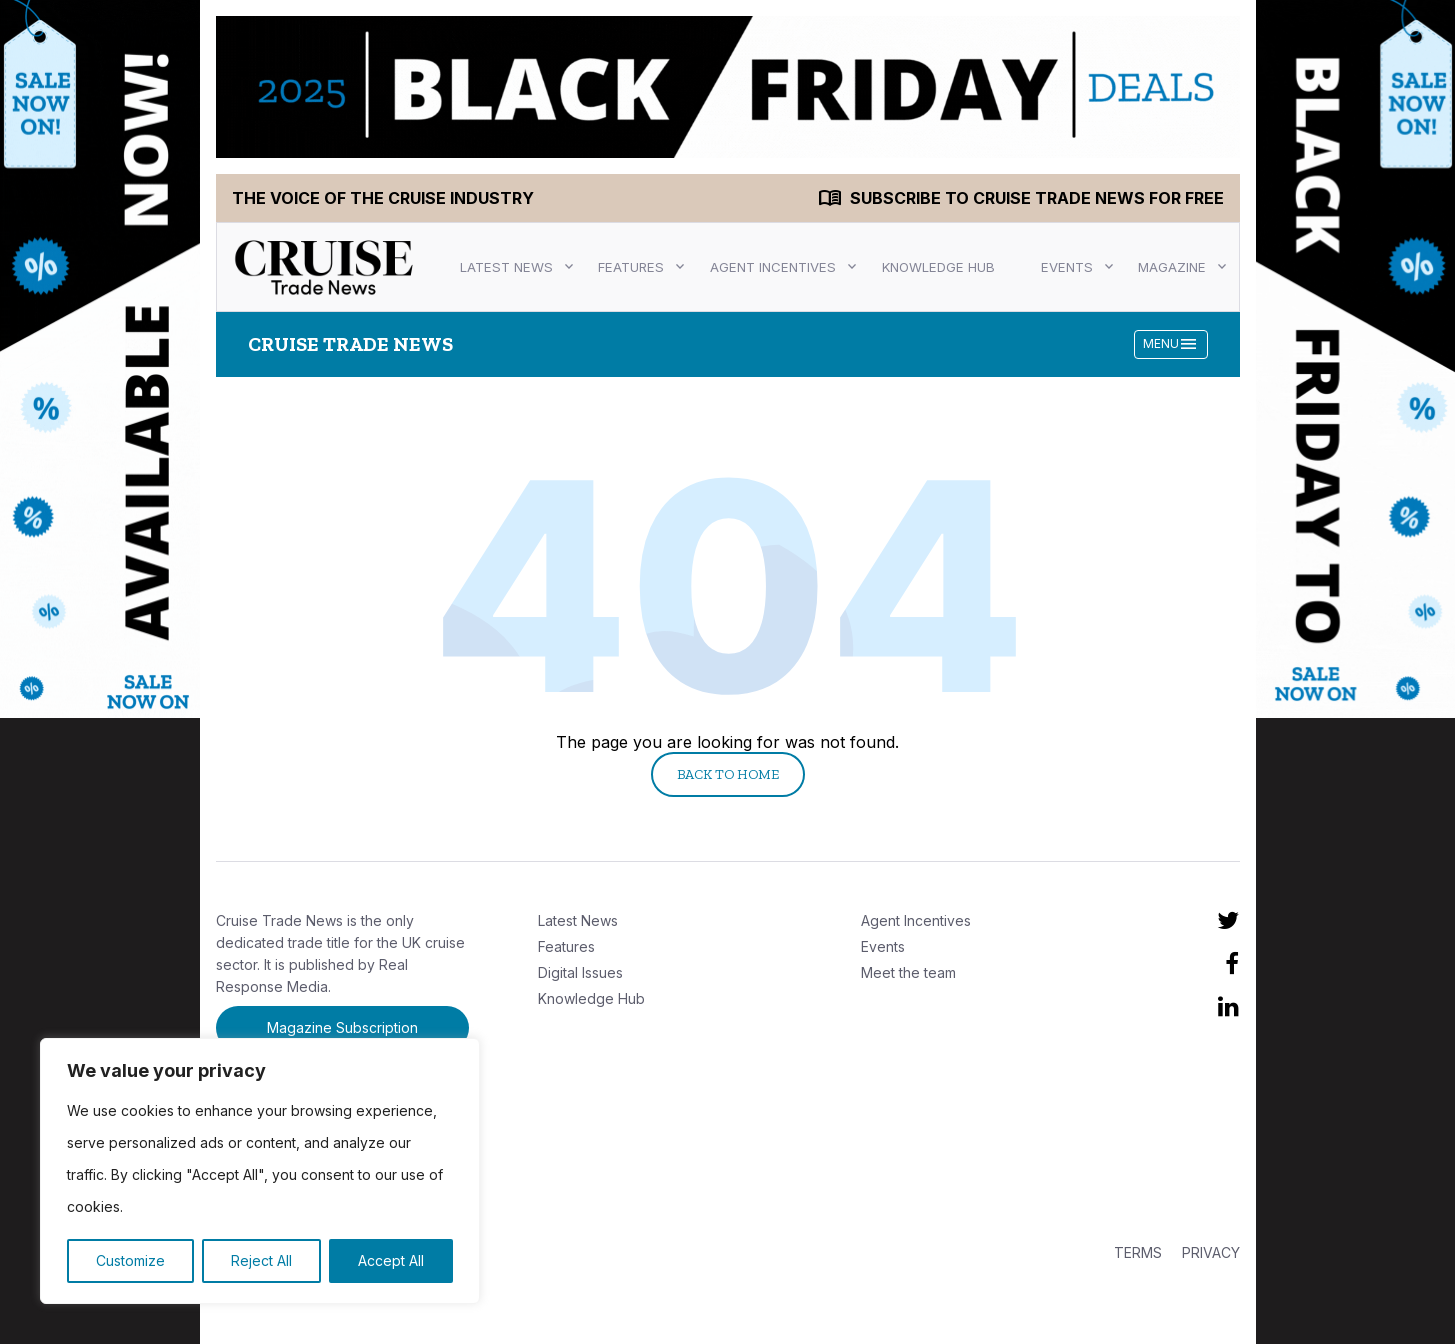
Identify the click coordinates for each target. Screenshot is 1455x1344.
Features (631, 267)
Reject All (261, 1260)
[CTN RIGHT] (1356, 361)
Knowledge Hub (938, 267)
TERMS (1138, 1252)
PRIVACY (1211, 1252)
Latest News (506, 267)
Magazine (1172, 267)
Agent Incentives (773, 267)
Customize (130, 1260)
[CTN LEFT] (100, 361)
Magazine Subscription (342, 1027)
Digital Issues (580, 972)
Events (1067, 267)
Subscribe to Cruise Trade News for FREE (1037, 198)
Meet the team (908, 972)
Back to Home (728, 774)
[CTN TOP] (728, 87)
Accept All (391, 1260)
